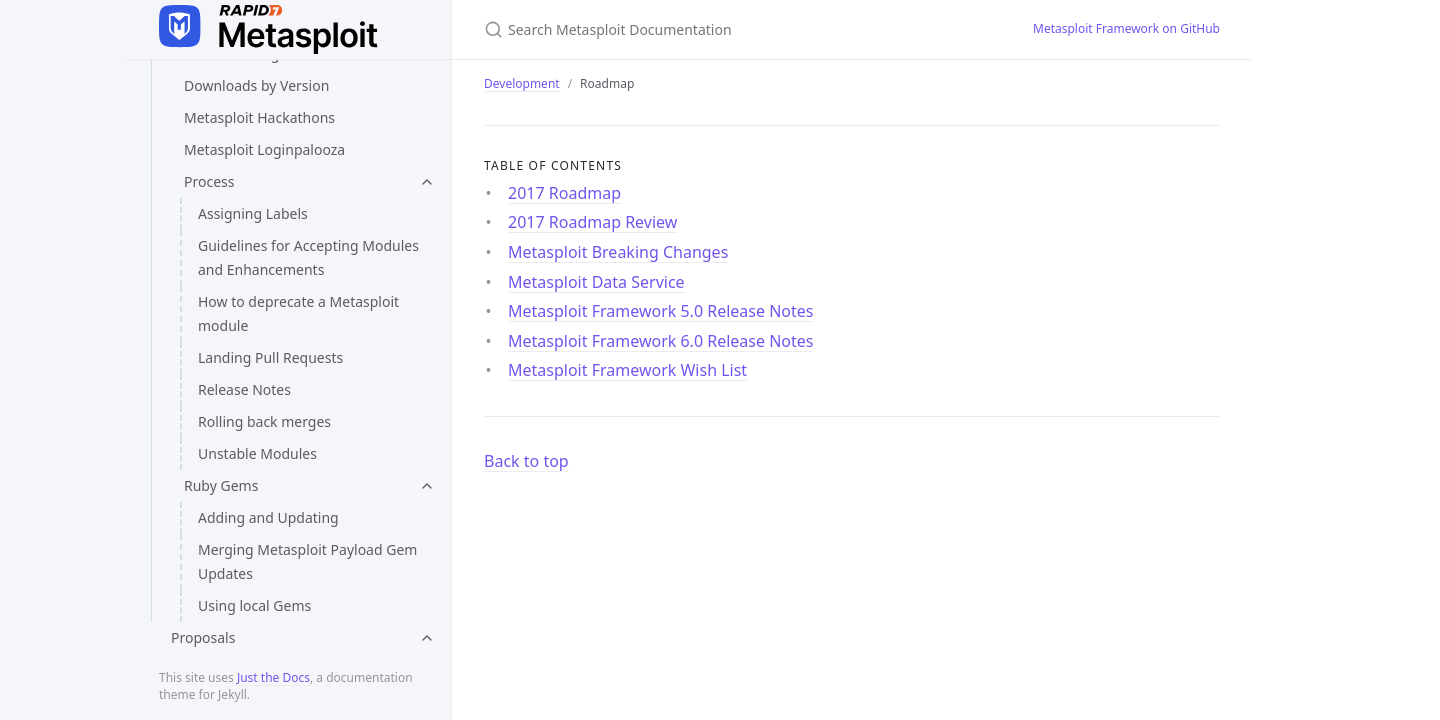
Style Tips (215, 221)
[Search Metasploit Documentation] (720, 29)
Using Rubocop (234, 253)
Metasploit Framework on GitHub (1126, 28)
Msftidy (208, 157)
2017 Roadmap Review (258, 381)
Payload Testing (235, 189)
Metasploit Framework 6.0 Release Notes (296, 545)
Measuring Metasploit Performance (300, 125)
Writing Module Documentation (288, 285)
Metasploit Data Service (261, 445)
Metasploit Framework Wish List (288, 589)
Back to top (526, 461)
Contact (184, 621)
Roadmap (203, 317)
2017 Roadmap (233, 349)
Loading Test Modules (256, 93)
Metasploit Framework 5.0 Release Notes (296, 489)
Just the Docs (273, 677)
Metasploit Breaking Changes (280, 413)
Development (522, 83)
